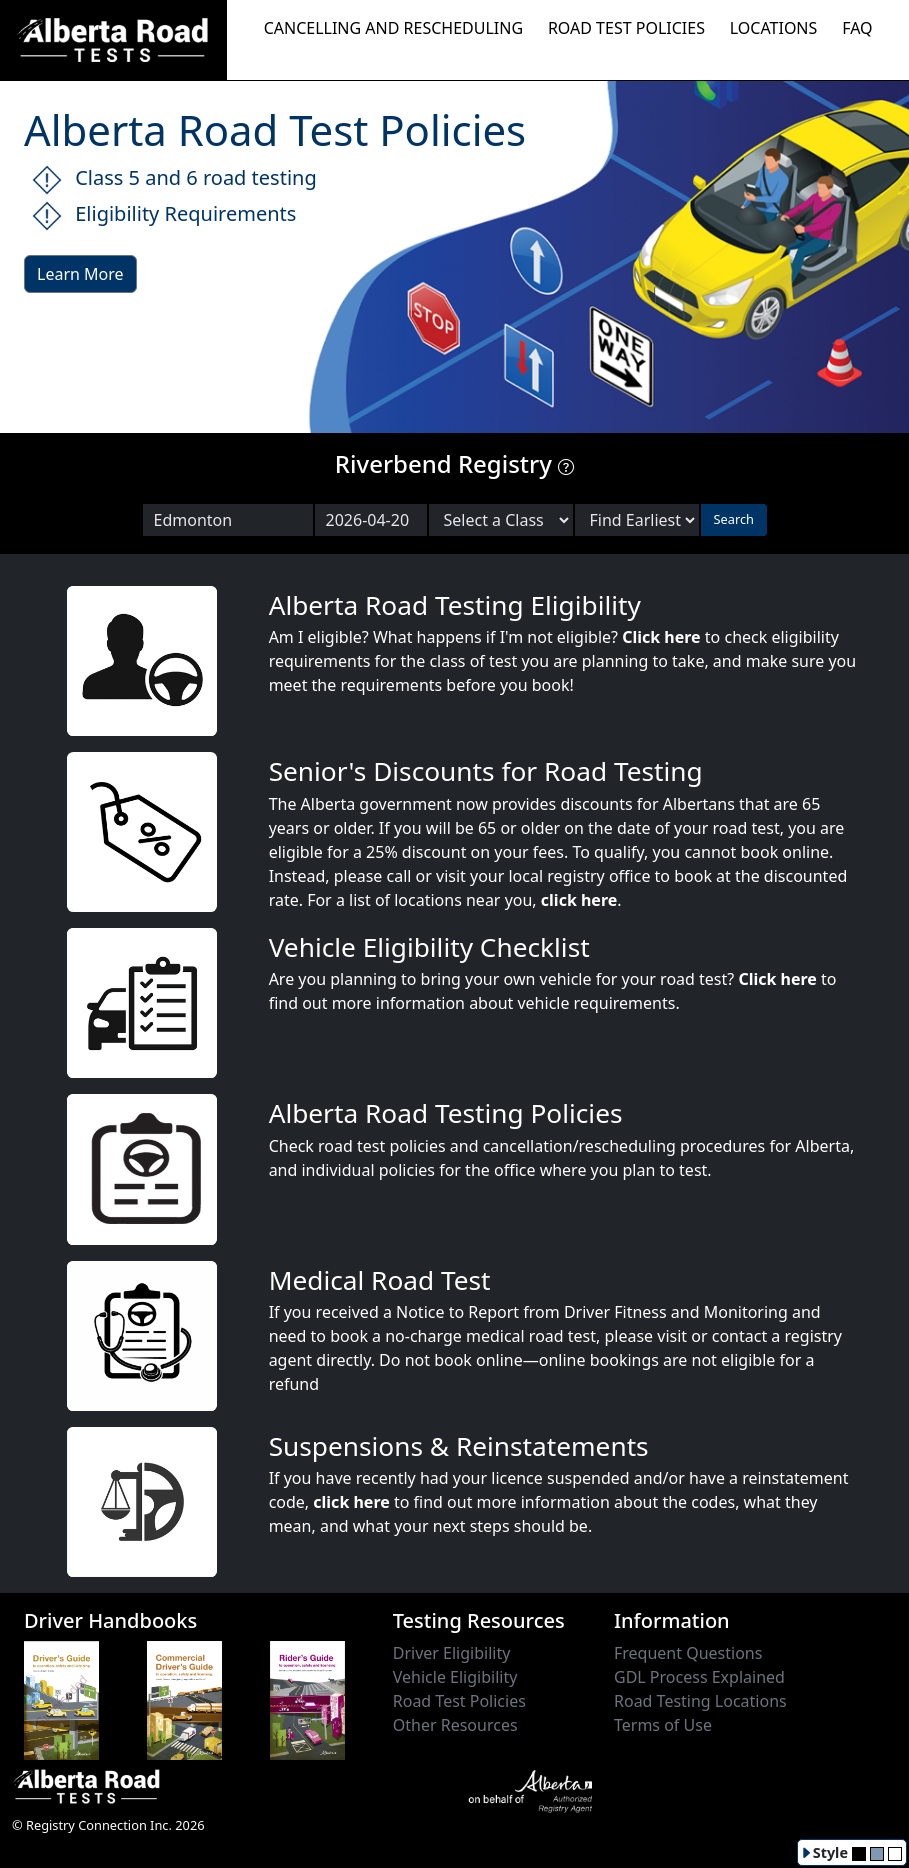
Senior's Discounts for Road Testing (486, 771)
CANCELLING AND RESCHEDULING (393, 28)
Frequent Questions (688, 1653)
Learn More (80, 274)
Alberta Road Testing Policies (446, 1113)
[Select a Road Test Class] (501, 520)
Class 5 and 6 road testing (174, 179)
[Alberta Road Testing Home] (113, 38)
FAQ (857, 28)
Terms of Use (663, 1725)
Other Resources (455, 1725)
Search (734, 519)
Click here (661, 637)
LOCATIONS (774, 28)
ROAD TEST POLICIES (626, 28)
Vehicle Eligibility (455, 1677)
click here (579, 900)
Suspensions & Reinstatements (459, 1446)
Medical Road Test (380, 1280)
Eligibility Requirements (164, 215)
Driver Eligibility (452, 1653)
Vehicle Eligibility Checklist (429, 947)
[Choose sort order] (637, 520)
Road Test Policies (459, 1701)
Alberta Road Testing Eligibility (455, 605)
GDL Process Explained (699, 1677)
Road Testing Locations (700, 1701)
